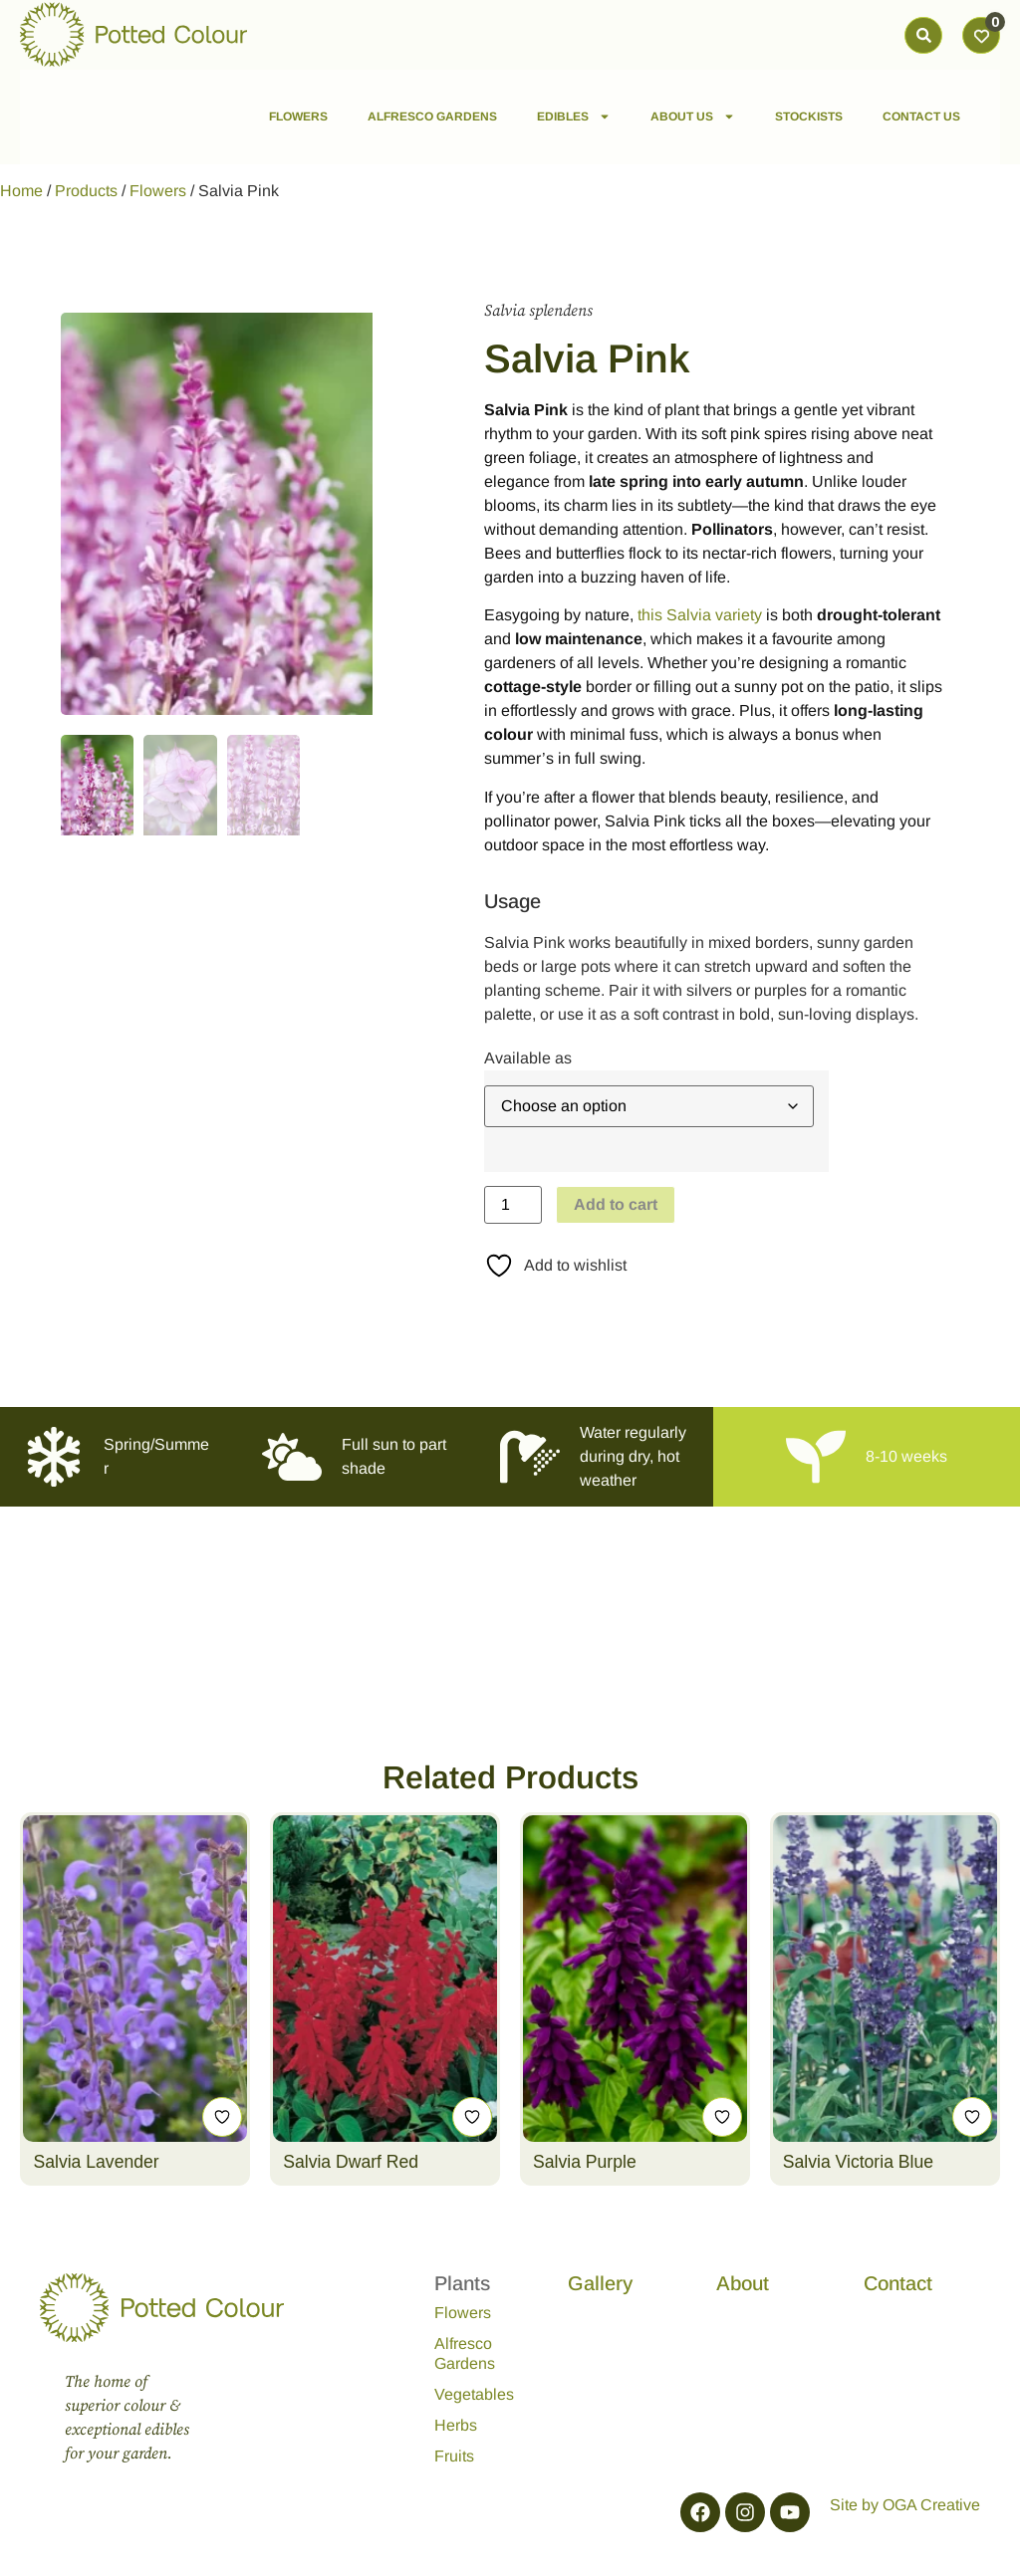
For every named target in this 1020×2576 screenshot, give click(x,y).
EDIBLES (574, 116)
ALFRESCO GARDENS (432, 116)
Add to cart (615, 1204)
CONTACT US (921, 116)
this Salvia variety (700, 614)
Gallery (600, 2283)
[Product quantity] (513, 1205)
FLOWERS (298, 116)
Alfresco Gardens (464, 2353)
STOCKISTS (809, 116)
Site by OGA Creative (905, 2504)
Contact (898, 2283)
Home (21, 190)
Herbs (455, 2425)
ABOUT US (692, 116)
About (742, 2283)
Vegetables (474, 2394)
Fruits (454, 2456)
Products (86, 190)
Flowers (157, 190)
